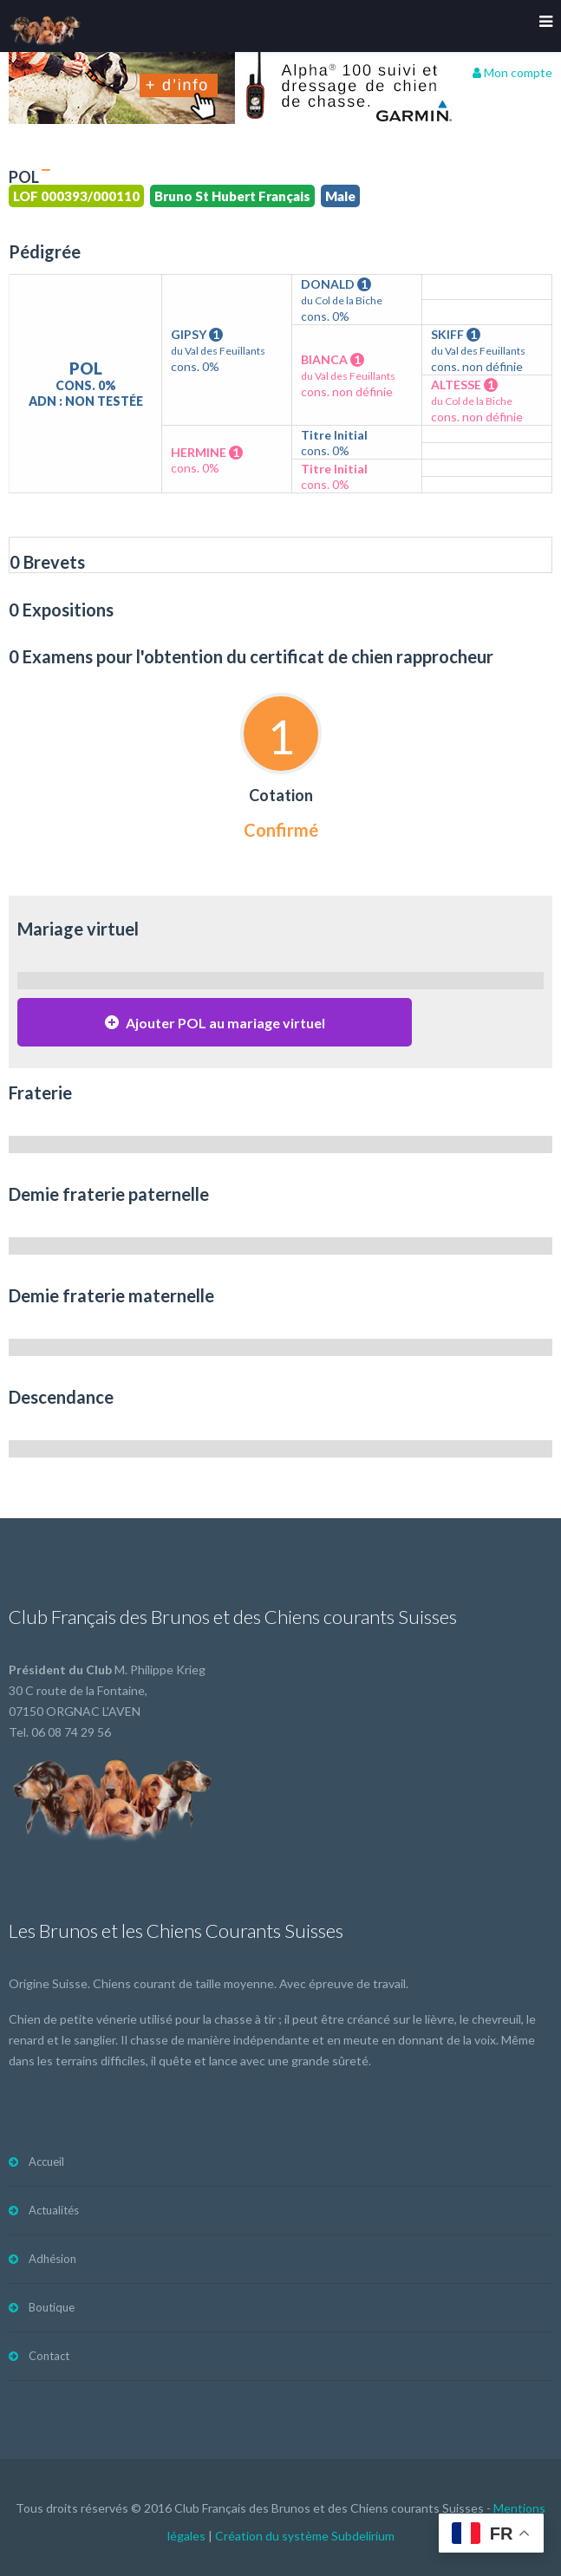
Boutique (52, 2307)
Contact (49, 2356)
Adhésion (52, 2259)
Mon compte (512, 72)
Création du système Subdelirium (305, 2535)
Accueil (46, 2161)
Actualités (54, 2210)
